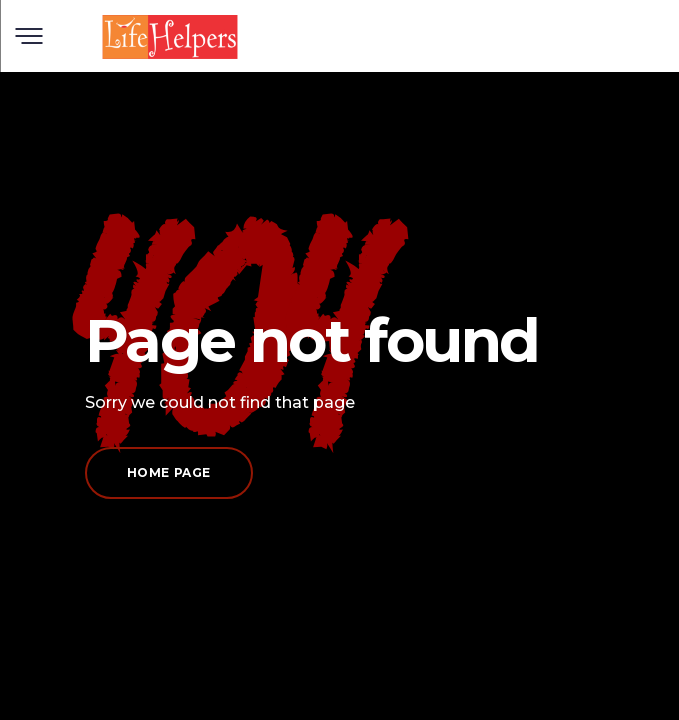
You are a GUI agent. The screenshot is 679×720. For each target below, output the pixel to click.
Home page (169, 472)
